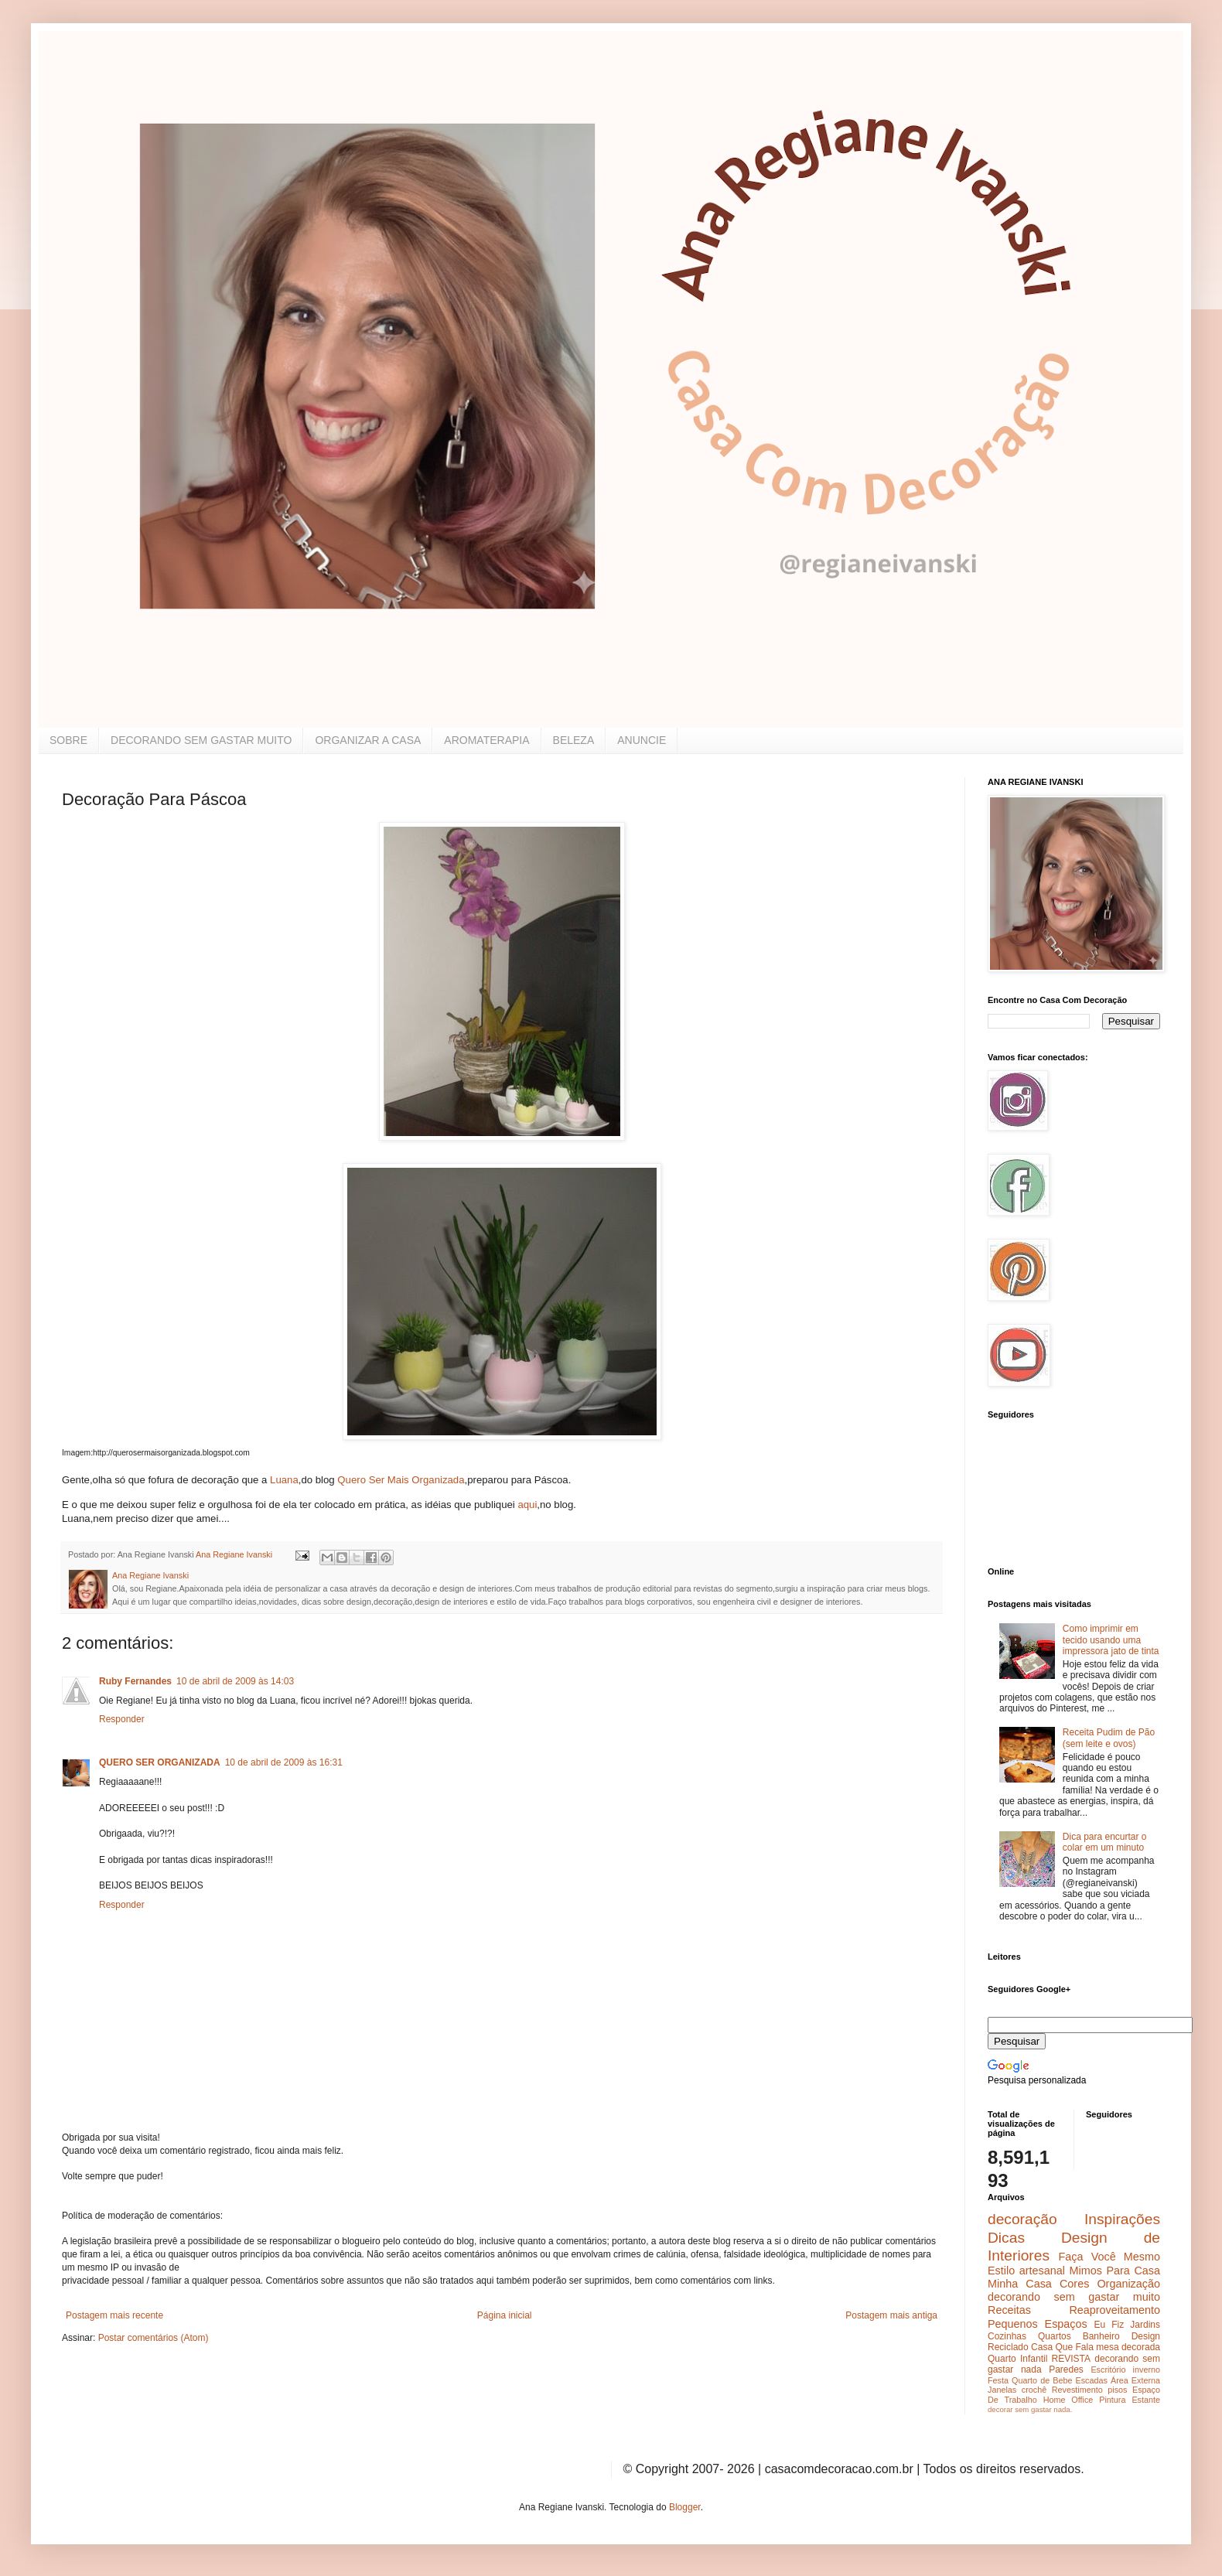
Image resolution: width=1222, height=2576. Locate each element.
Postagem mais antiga (891, 2315)
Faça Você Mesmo (1109, 2256)
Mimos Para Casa (1115, 2270)
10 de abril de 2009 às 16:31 (284, 1762)
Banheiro (1101, 2336)
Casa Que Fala (1062, 2347)
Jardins (1145, 2324)
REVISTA (1071, 2358)
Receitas (1009, 2310)
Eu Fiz (1109, 2324)
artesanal (1042, 2270)
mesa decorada (1128, 2347)
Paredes (1066, 2369)
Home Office (1068, 2399)
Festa (998, 2380)
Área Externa (1135, 2380)
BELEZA (574, 740)
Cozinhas (1007, 2336)
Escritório (1108, 2369)
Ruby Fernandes (135, 1681)
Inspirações (1122, 2219)
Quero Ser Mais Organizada (400, 1480)
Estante (1146, 2399)
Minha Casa (1020, 2283)
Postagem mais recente (114, 2315)
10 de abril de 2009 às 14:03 (235, 1681)
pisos (1117, 2389)
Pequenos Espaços (1037, 2324)
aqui (527, 1504)
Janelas (1002, 2389)
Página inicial (504, 2315)
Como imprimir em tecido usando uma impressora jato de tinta (1111, 1639)
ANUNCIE (641, 740)
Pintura (1112, 2399)
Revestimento (1077, 2389)
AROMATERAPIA (486, 740)
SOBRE (68, 740)
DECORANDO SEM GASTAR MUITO (201, 740)
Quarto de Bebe (1042, 2380)
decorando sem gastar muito (1074, 2297)
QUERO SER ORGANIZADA (159, 1762)
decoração (1022, 2219)
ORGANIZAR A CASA (368, 740)
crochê (1034, 2389)
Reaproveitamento (1114, 2310)
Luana (284, 1480)
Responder (122, 1719)
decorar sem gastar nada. (1030, 2409)
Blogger (685, 2507)
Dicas (1006, 2238)
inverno (1146, 2369)
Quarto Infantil (1017, 2358)
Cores (1074, 2283)
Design (1146, 2336)
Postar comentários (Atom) (153, 2337)
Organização (1128, 2283)
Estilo (1001, 2270)
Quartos (1054, 2336)
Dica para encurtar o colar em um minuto (1105, 1842)
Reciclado (1008, 2347)
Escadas (1091, 2380)
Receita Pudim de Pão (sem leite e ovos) (1109, 1738)
